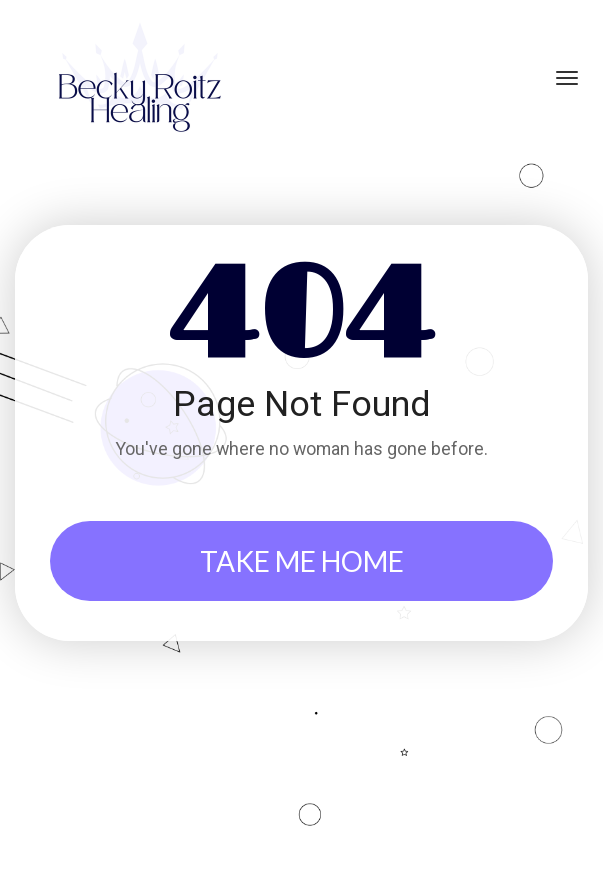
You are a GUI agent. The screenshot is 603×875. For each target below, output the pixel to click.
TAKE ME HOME (302, 561)
